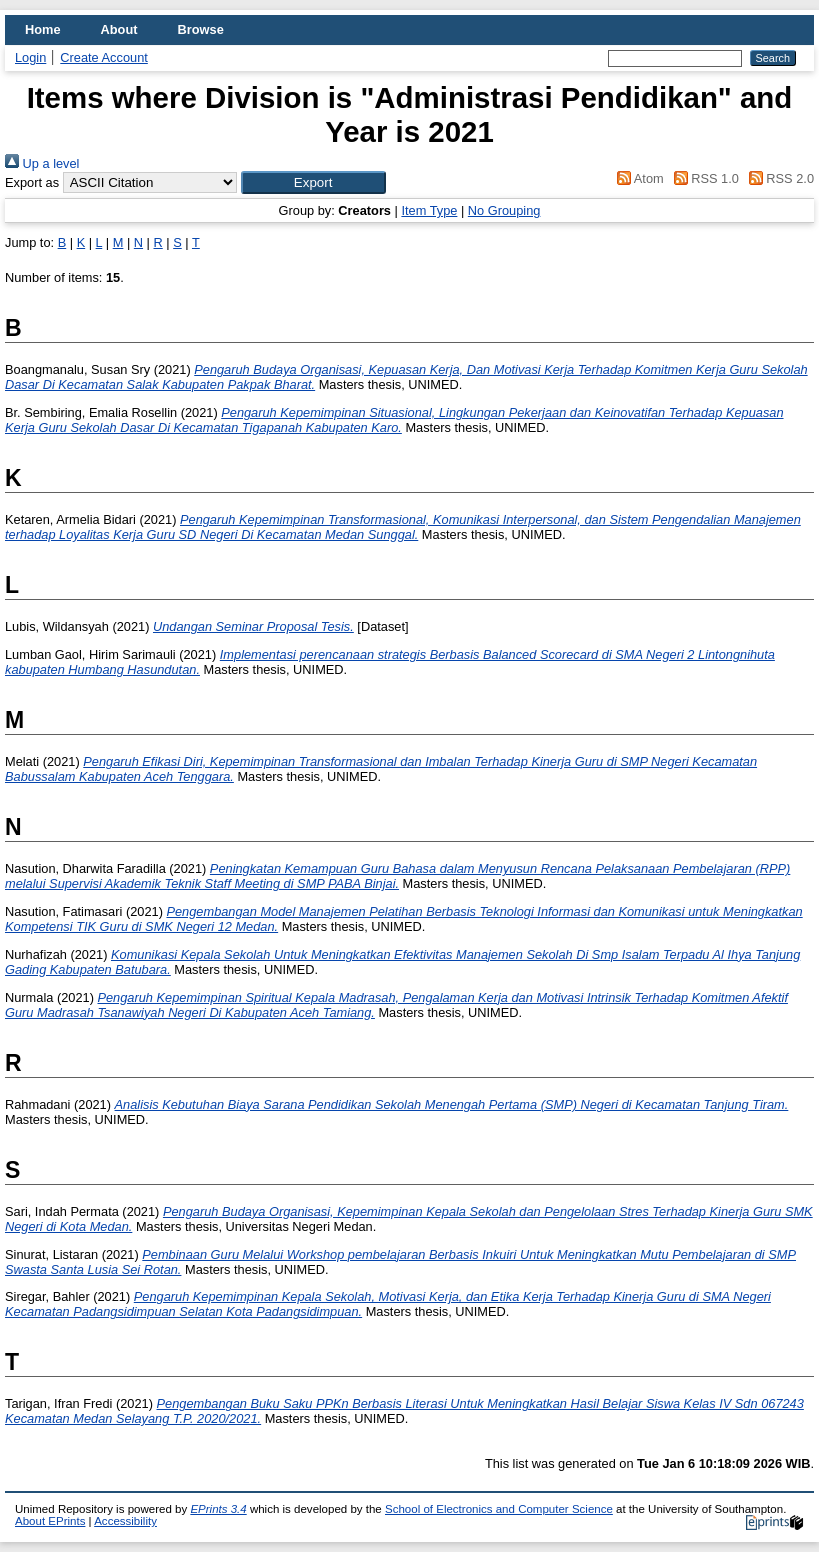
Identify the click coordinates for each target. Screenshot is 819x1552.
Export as (32, 182)
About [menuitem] (119, 29)
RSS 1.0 (703, 178)
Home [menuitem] (43, 29)
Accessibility (125, 1521)
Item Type (429, 210)
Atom (637, 178)
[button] (313, 182)
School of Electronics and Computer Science (499, 1509)
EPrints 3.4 (218, 1509)
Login (30, 57)
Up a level (42, 163)
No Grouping (504, 210)
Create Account (104, 57)
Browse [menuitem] (201, 29)
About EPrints (50, 1521)
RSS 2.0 (778, 178)
